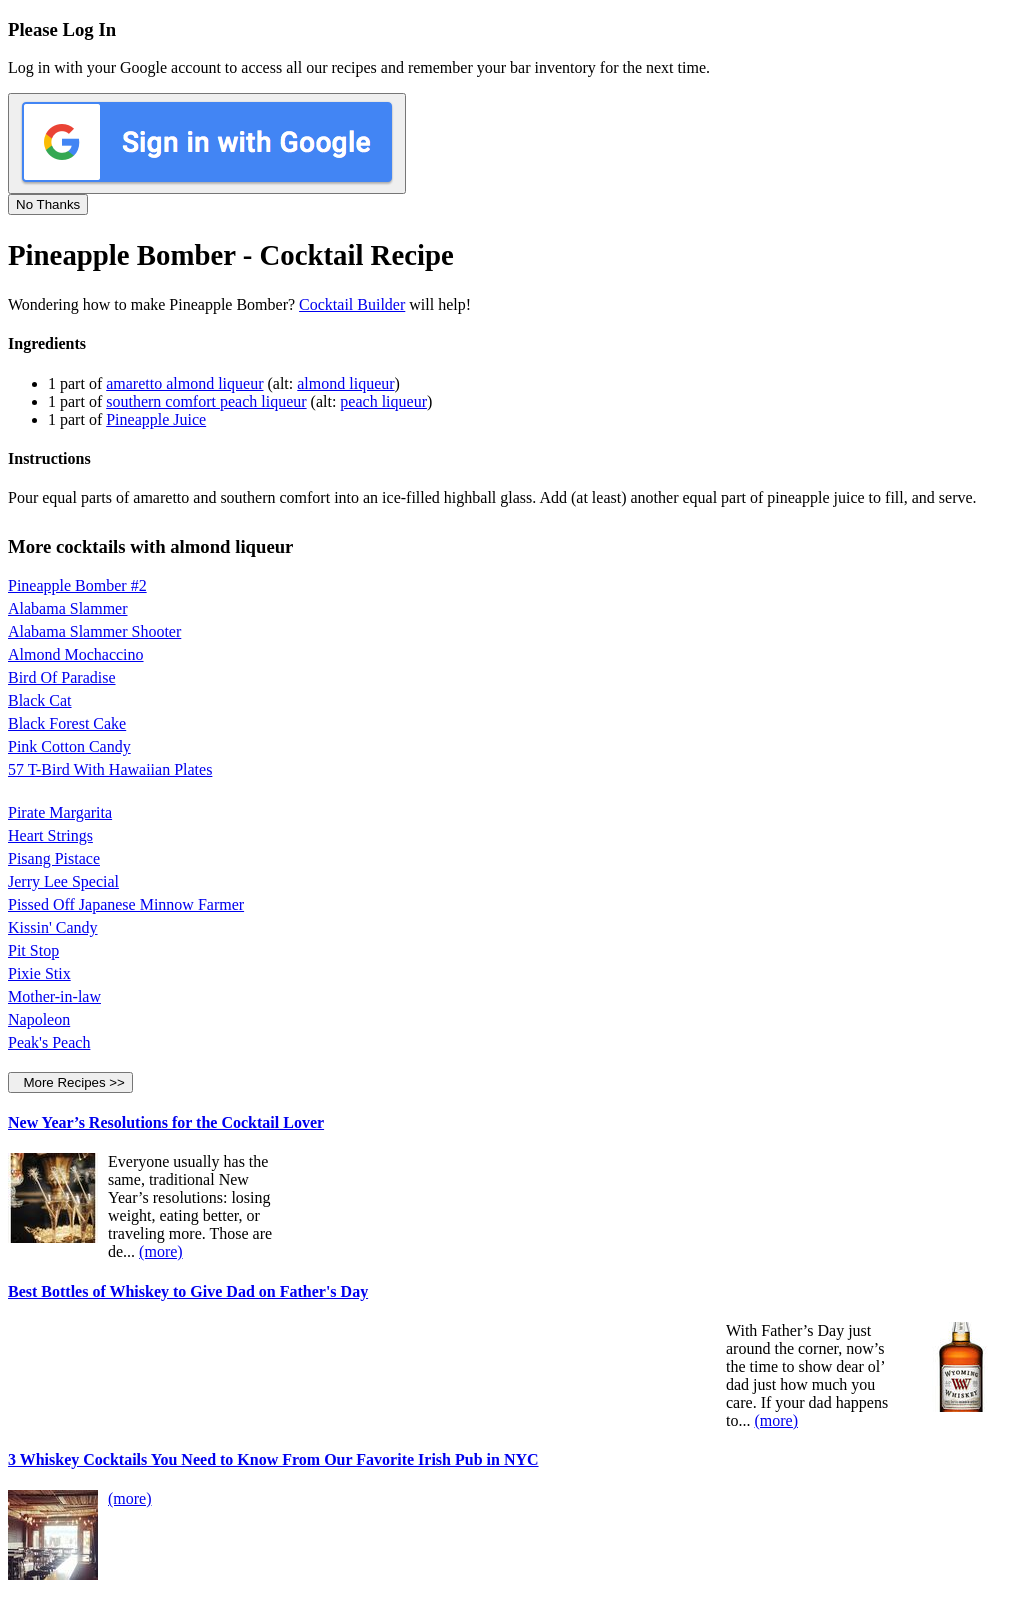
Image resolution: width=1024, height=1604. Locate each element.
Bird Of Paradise (62, 677)
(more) (161, 1251)
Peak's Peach (49, 1042)
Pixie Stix (39, 973)
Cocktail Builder (352, 304)
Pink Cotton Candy (69, 746)
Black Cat (40, 700)
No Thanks (48, 204)
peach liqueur (383, 401)
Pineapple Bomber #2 (77, 585)
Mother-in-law (54, 996)
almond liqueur (345, 383)
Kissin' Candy (53, 927)
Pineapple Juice (156, 419)
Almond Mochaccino (76, 654)
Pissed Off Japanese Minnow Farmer (126, 904)
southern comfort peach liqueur (206, 401)
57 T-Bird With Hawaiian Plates (110, 769)
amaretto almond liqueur (184, 383)
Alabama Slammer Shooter (94, 631)
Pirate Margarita (60, 812)
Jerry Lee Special (63, 881)
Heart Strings (50, 835)
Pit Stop (33, 950)
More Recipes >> (70, 1082)
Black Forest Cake (67, 723)
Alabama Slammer (68, 608)
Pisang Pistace (54, 858)
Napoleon (39, 1019)
